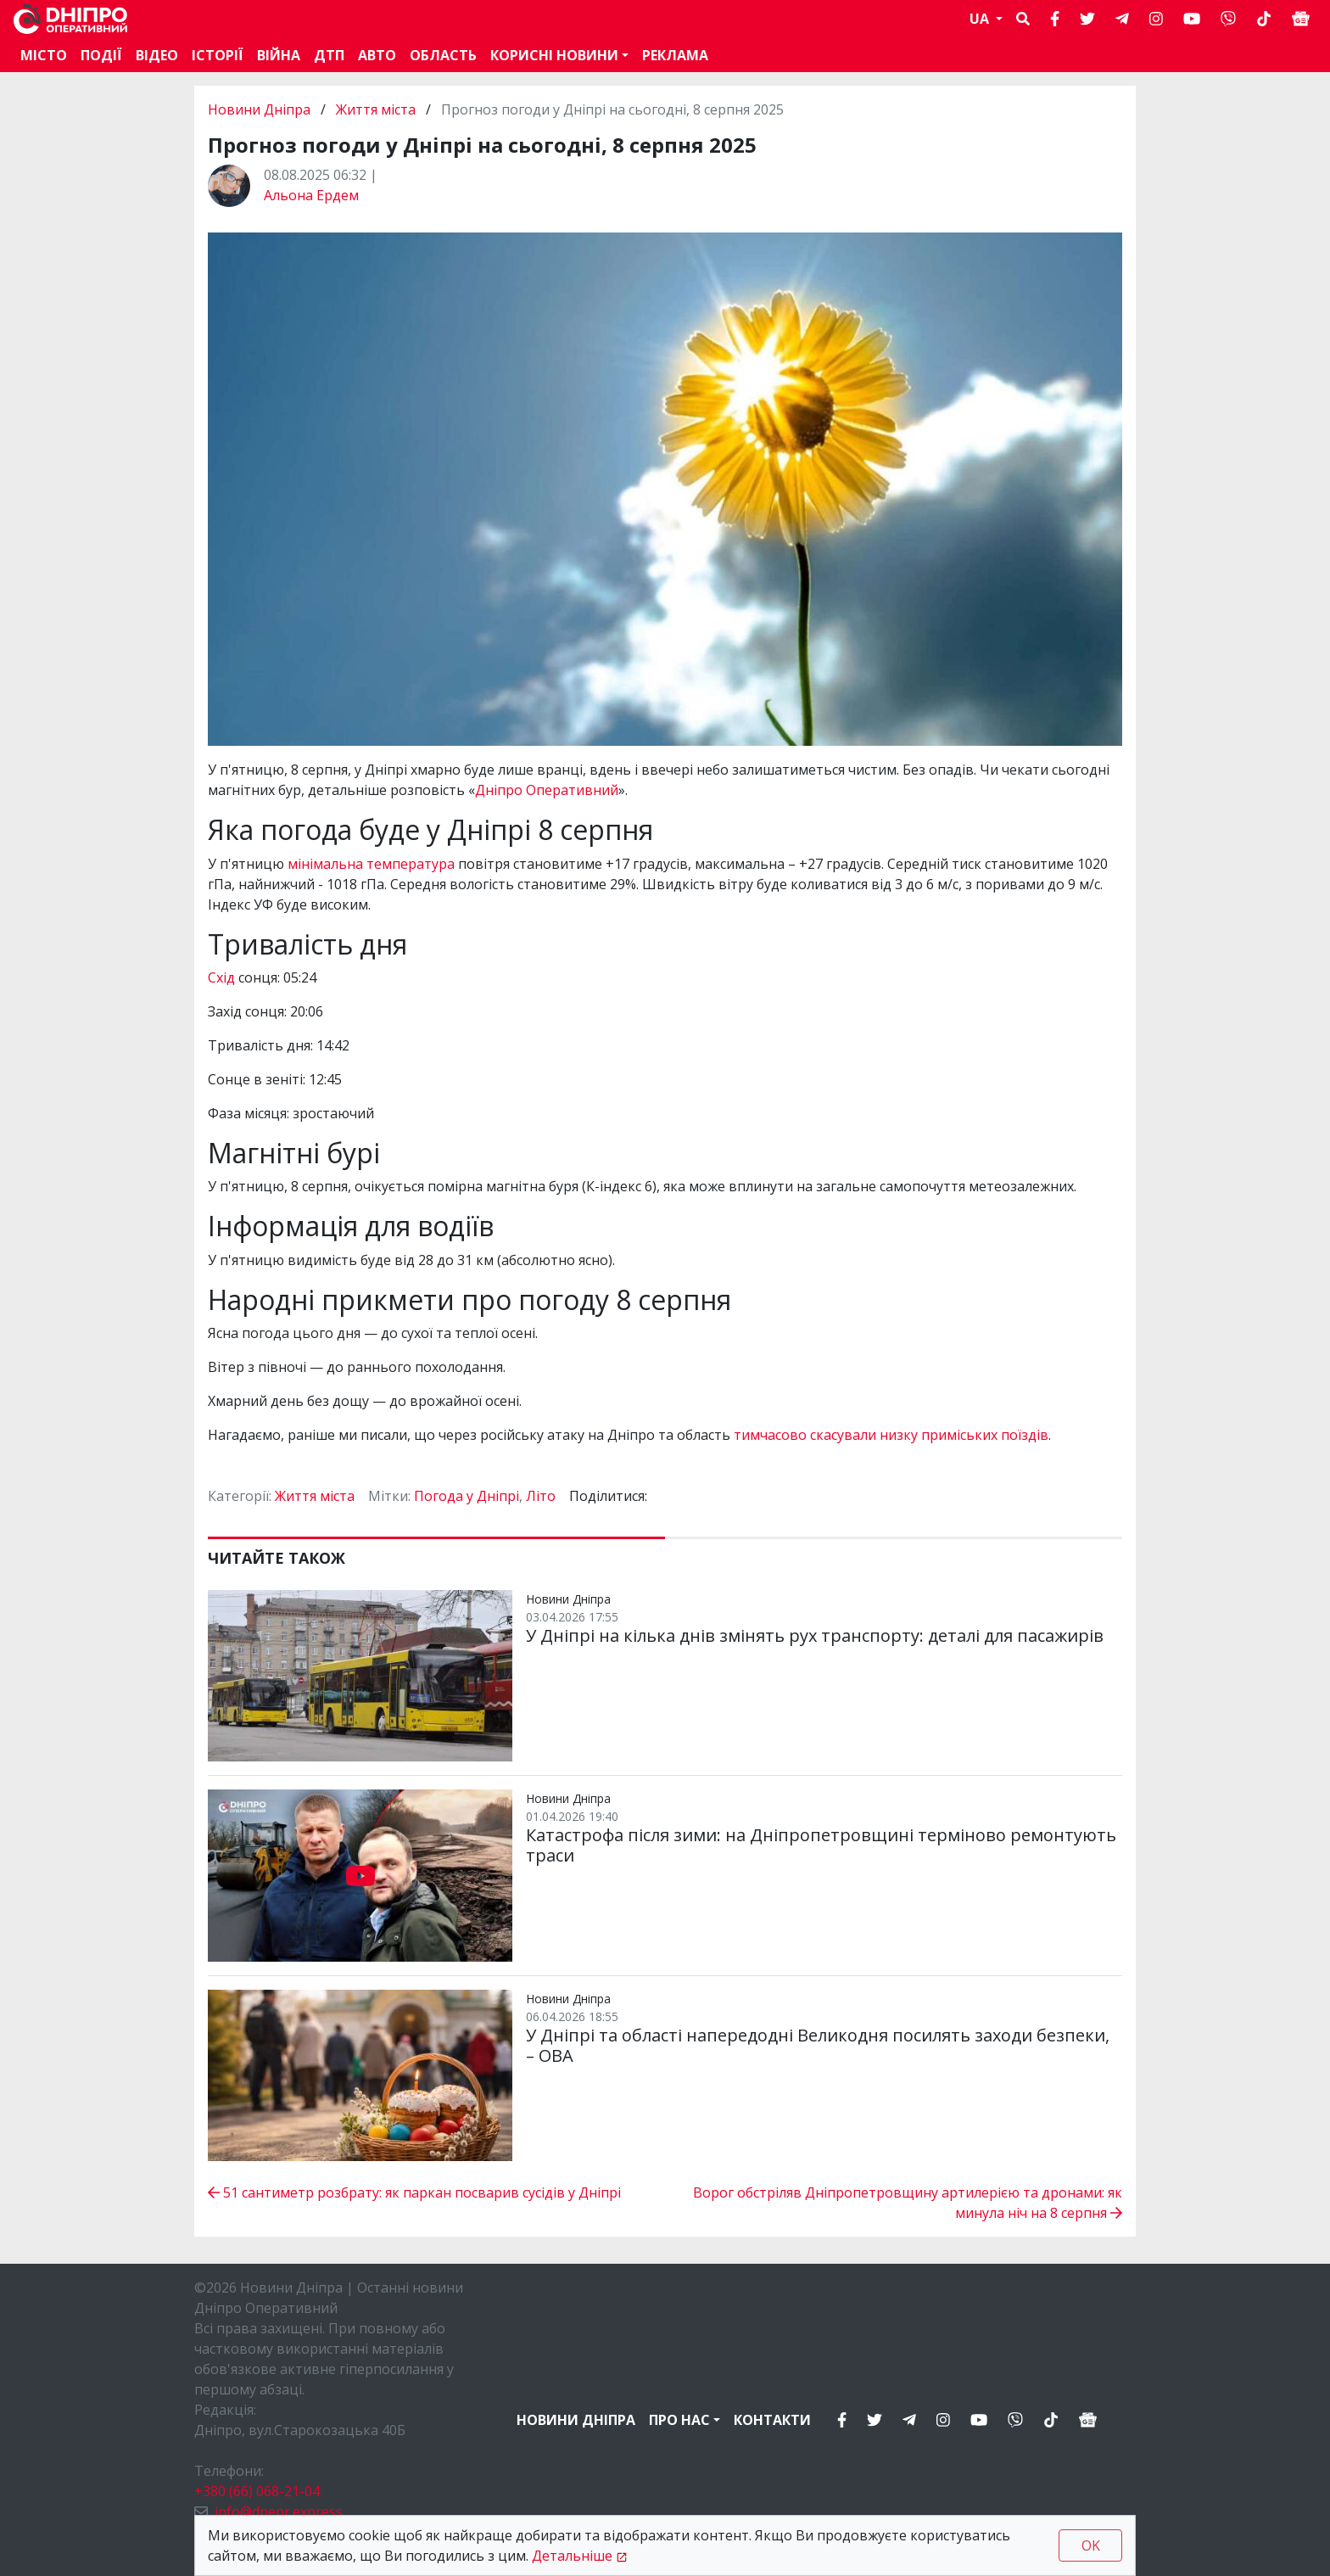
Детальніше (572, 2555)
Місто (43, 55)
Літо (541, 1496)
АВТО (377, 55)
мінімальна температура (371, 863)
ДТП (329, 55)
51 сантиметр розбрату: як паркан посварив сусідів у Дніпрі (414, 2192)
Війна (278, 55)
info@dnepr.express (279, 2511)
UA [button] (981, 18)
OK (1090, 2545)
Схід (223, 977)
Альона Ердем (311, 195)
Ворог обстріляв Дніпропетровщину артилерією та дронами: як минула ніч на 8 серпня (907, 2202)
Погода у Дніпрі (466, 1496)
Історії (217, 55)
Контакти (772, 2420)
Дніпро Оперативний (546, 790)
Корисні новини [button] (554, 55)
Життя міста (376, 109)
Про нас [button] (679, 2420)
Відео (157, 55)
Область (443, 55)
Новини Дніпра (261, 109)
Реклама (675, 55)
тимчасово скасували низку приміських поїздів (891, 1434)
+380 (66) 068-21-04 (257, 2491)
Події (101, 55)
